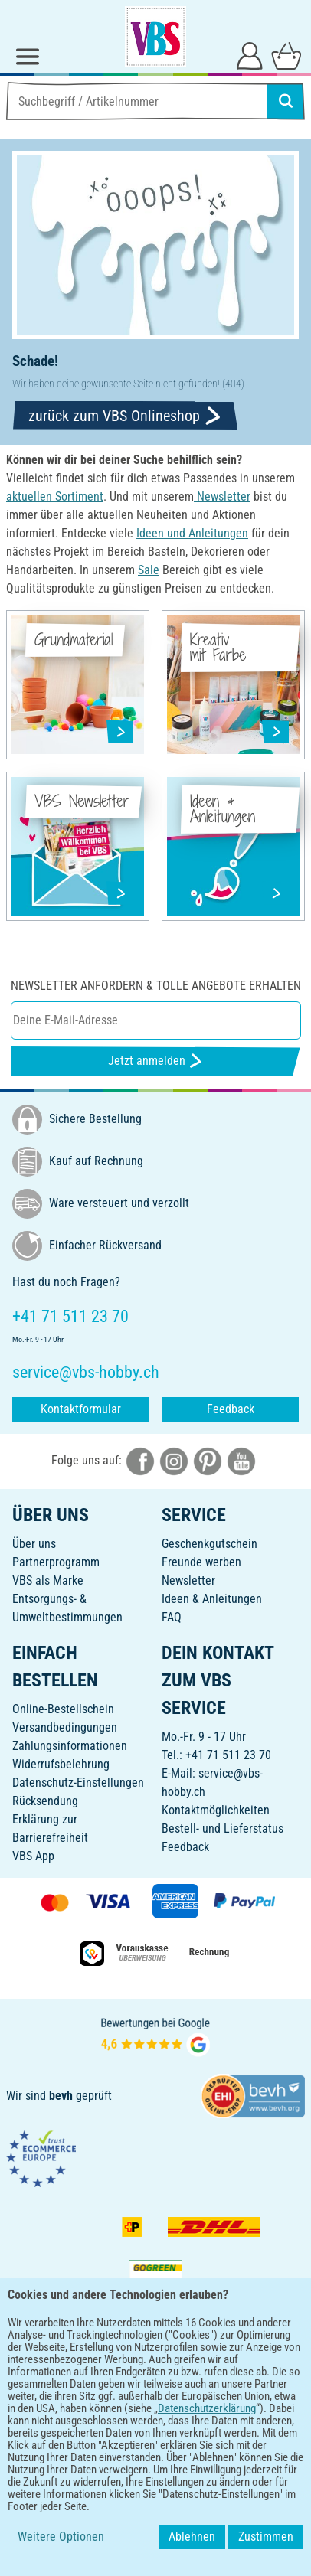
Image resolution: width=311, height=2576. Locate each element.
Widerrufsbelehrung (61, 1764)
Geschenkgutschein (209, 1543)
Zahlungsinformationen (69, 1746)
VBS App (33, 1856)
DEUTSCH (155, 2438)
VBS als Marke (47, 1580)
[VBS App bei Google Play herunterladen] (104, 2389)
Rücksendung (45, 1801)
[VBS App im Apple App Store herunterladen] (208, 2389)
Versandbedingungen (64, 1727)
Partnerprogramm (56, 1562)
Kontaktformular (81, 1409)
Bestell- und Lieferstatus (222, 1828)
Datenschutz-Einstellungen (78, 1782)
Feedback (230, 1409)
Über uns (34, 1543)
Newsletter (188, 1580)
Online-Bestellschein (63, 1709)
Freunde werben (201, 1562)
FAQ (172, 1617)
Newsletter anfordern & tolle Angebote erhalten (156, 985)
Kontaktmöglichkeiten (216, 1810)
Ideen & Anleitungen (212, 1599)
